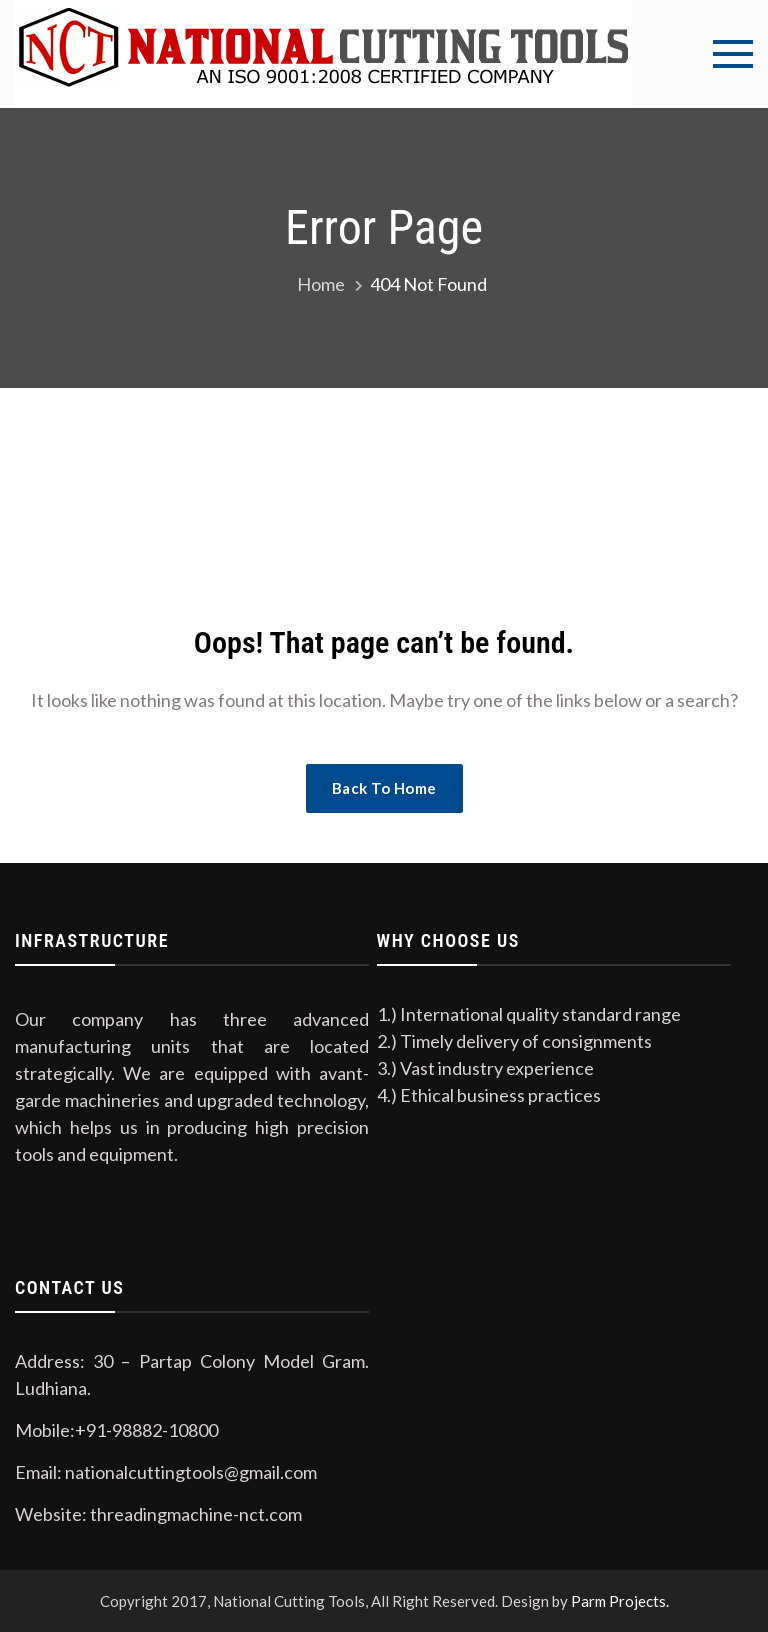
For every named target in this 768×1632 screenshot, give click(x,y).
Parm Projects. (620, 1601)
